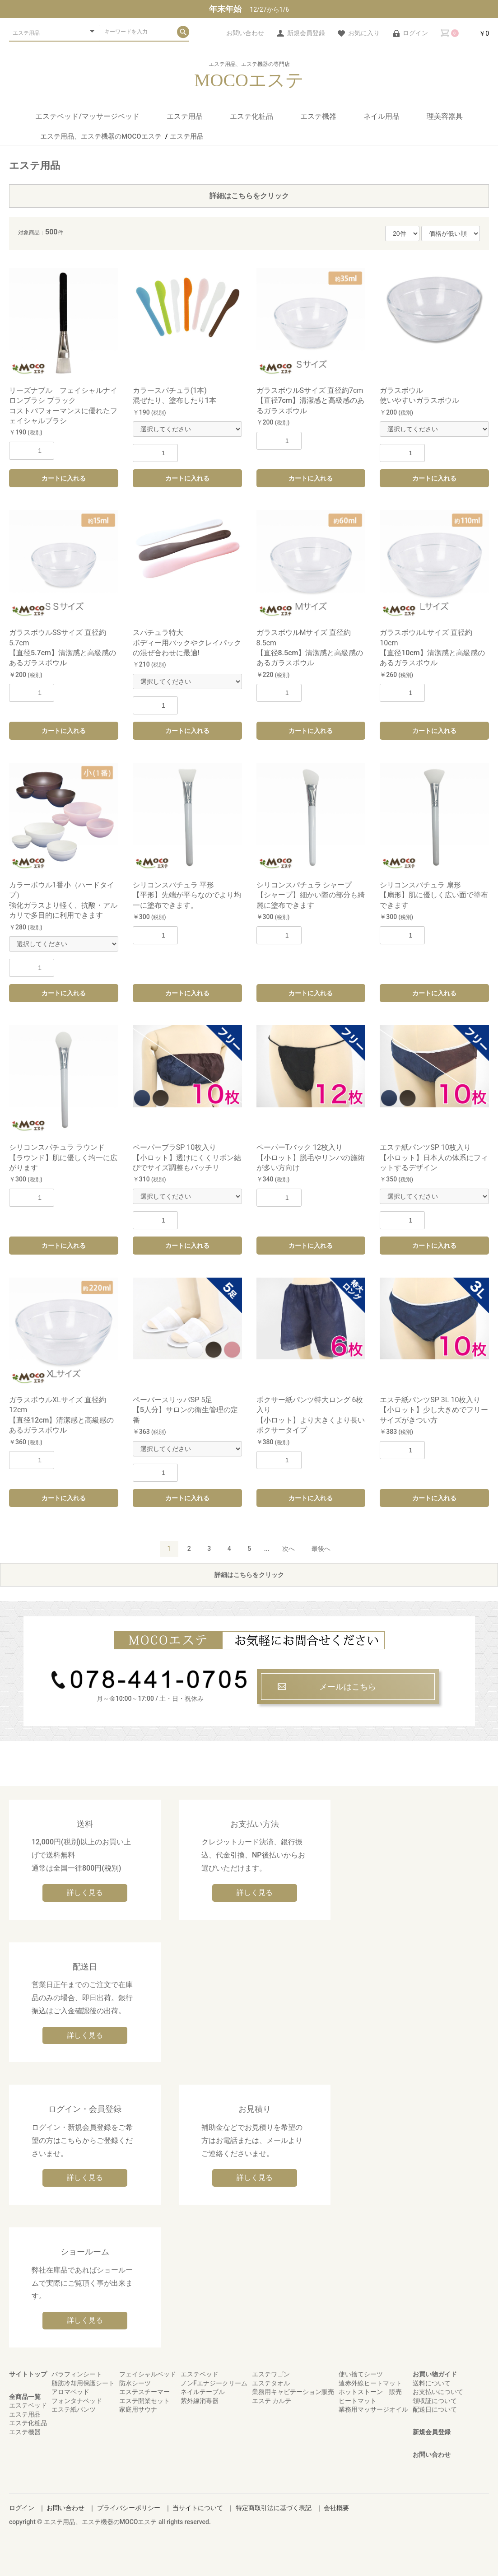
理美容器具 (445, 116)
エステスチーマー (144, 2391)
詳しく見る (85, 1892)
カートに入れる (64, 478)
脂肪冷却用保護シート (83, 2383)
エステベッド (28, 2405)
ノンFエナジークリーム (214, 2383)
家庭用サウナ (138, 2409)
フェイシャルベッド (147, 2374)
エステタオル (271, 2383)
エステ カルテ (271, 2400)
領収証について (435, 2400)
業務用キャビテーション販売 (293, 2391)
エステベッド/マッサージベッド (87, 116)
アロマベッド (70, 2391)
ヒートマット (358, 2400)
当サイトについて (197, 2507)
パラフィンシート (76, 2374)
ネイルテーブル (203, 2391)
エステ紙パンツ (73, 2409)
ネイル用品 (381, 116)
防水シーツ (135, 2383)
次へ (288, 1548)
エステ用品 (185, 116)
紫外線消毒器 (200, 2400)
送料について (432, 2383)
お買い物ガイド (435, 2374)
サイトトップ (28, 2374)
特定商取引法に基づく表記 (274, 2507)
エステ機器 (318, 116)
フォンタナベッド (76, 2400)
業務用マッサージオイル (373, 2409)
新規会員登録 (432, 2432)
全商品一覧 (25, 2396)
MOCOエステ (249, 80)
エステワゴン (271, 2374)
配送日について (435, 2409)
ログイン (21, 2507)
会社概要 (336, 2507)
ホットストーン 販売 (370, 2391)
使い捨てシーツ (361, 2374)
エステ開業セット (144, 2400)
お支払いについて (438, 2391)
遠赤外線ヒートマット (370, 2383)
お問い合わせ (432, 2454)
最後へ (321, 1548)
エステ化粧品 (251, 116)
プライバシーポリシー (128, 2507)
